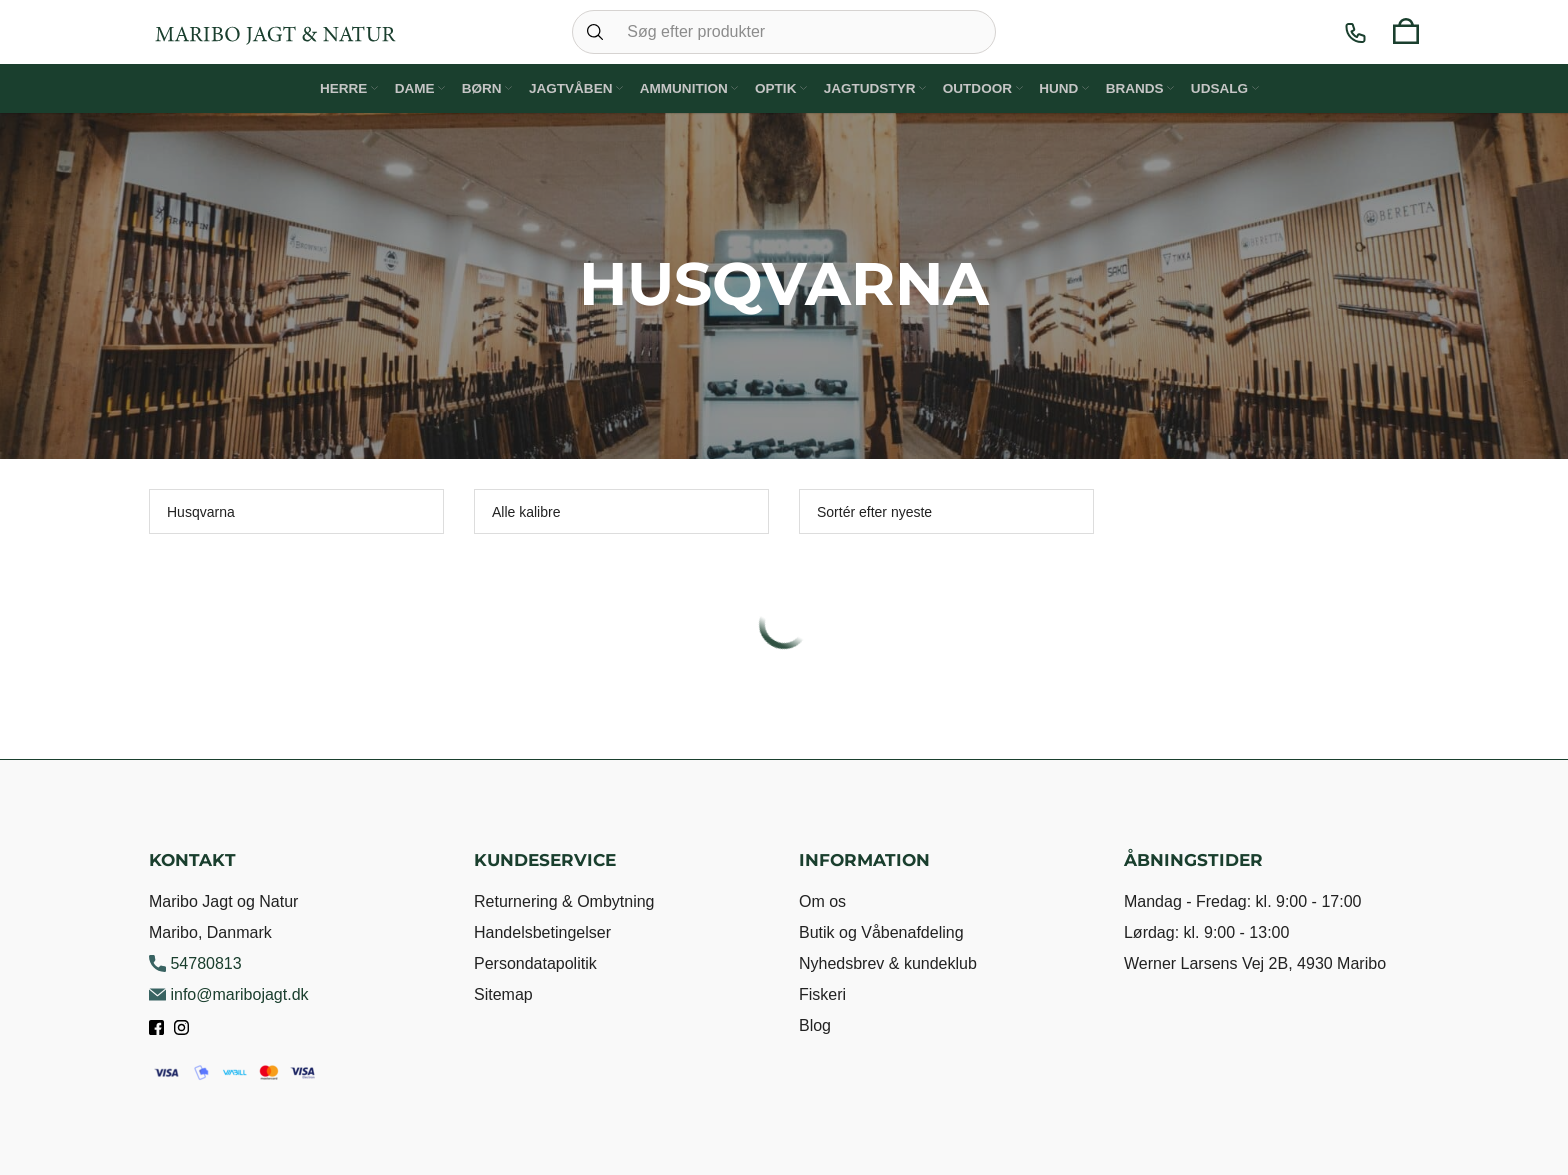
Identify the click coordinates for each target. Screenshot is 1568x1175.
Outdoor (980, 87)
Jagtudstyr (872, 87)
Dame (406, 87)
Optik (776, 87)
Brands (1144, 87)
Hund (1065, 87)
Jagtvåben (570, 87)
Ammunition (683, 87)
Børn (478, 87)
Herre (331, 87)
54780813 (195, 963)
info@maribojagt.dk (229, 994)
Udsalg (1233, 87)
